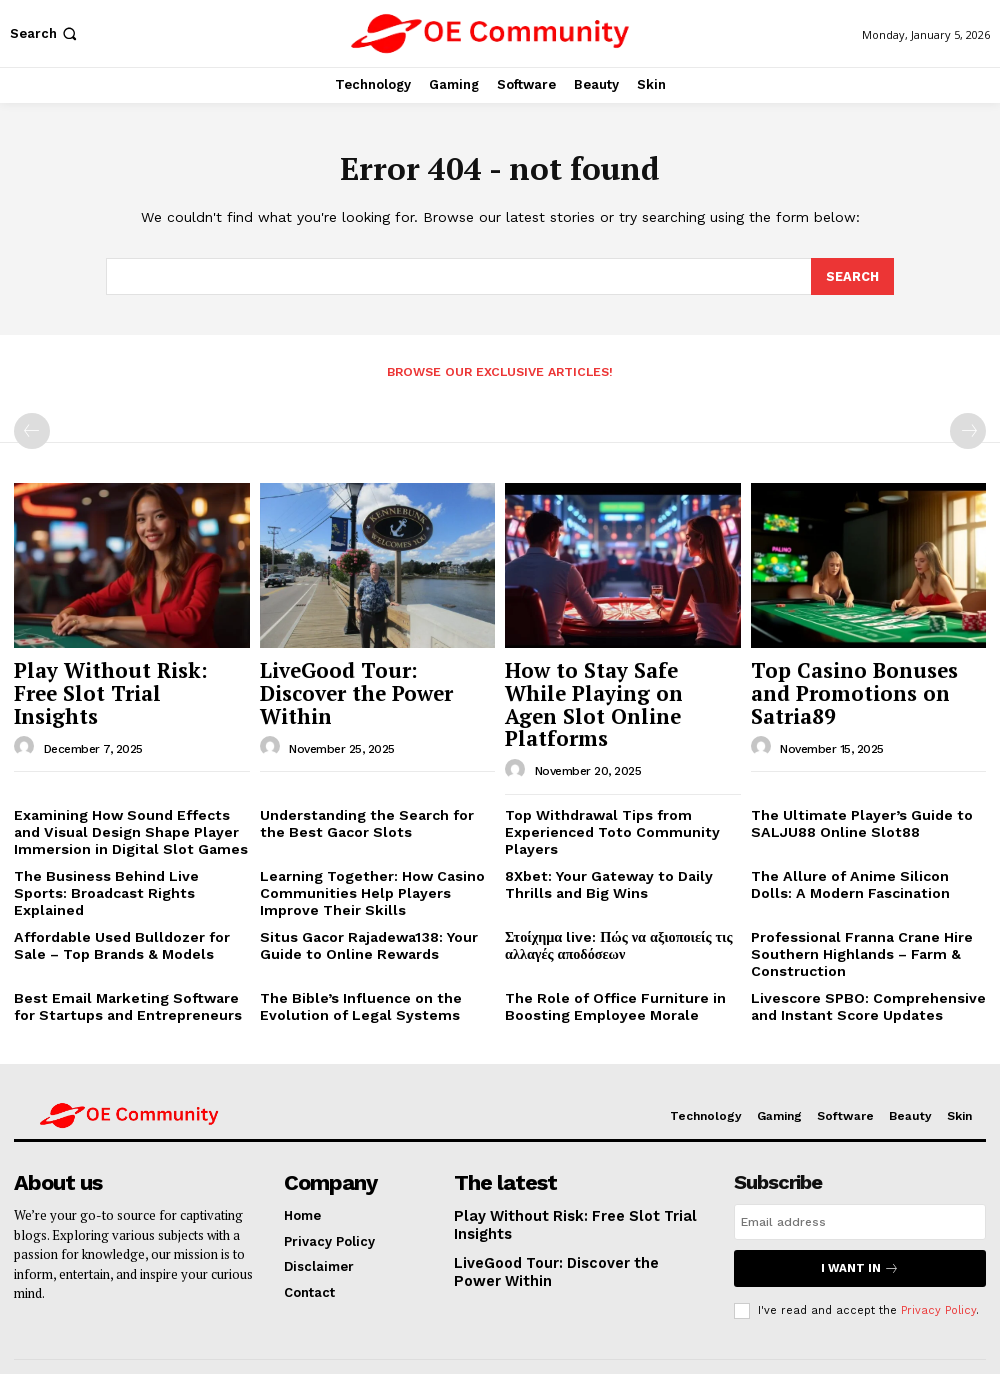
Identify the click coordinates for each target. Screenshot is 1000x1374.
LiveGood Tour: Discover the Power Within (366, 677)
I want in (860, 1214)
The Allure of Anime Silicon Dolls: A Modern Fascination (867, 842)
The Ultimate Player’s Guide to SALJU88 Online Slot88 (850, 785)
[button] (45, 33)
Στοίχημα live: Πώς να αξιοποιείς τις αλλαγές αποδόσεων (609, 899)
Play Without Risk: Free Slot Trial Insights (113, 677)
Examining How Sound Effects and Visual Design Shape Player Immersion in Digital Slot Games (126, 793)
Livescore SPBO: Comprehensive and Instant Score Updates (857, 955)
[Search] (852, 277)
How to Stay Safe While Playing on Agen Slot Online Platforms (603, 686)
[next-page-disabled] (968, 430)
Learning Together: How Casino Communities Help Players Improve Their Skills (373, 850)
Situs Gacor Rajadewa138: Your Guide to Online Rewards (362, 899)
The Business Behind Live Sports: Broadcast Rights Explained (124, 842)
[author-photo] (27, 715)
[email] (860, 1169)
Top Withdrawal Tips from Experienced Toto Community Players (601, 793)
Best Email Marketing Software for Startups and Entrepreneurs (127, 955)
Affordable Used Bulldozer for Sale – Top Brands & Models (129, 899)
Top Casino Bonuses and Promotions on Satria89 (853, 677)
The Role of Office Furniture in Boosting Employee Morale (605, 955)
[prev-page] (32, 430)
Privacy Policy (938, 1255)
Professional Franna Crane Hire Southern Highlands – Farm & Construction (853, 907)
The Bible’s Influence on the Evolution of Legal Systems (350, 955)
